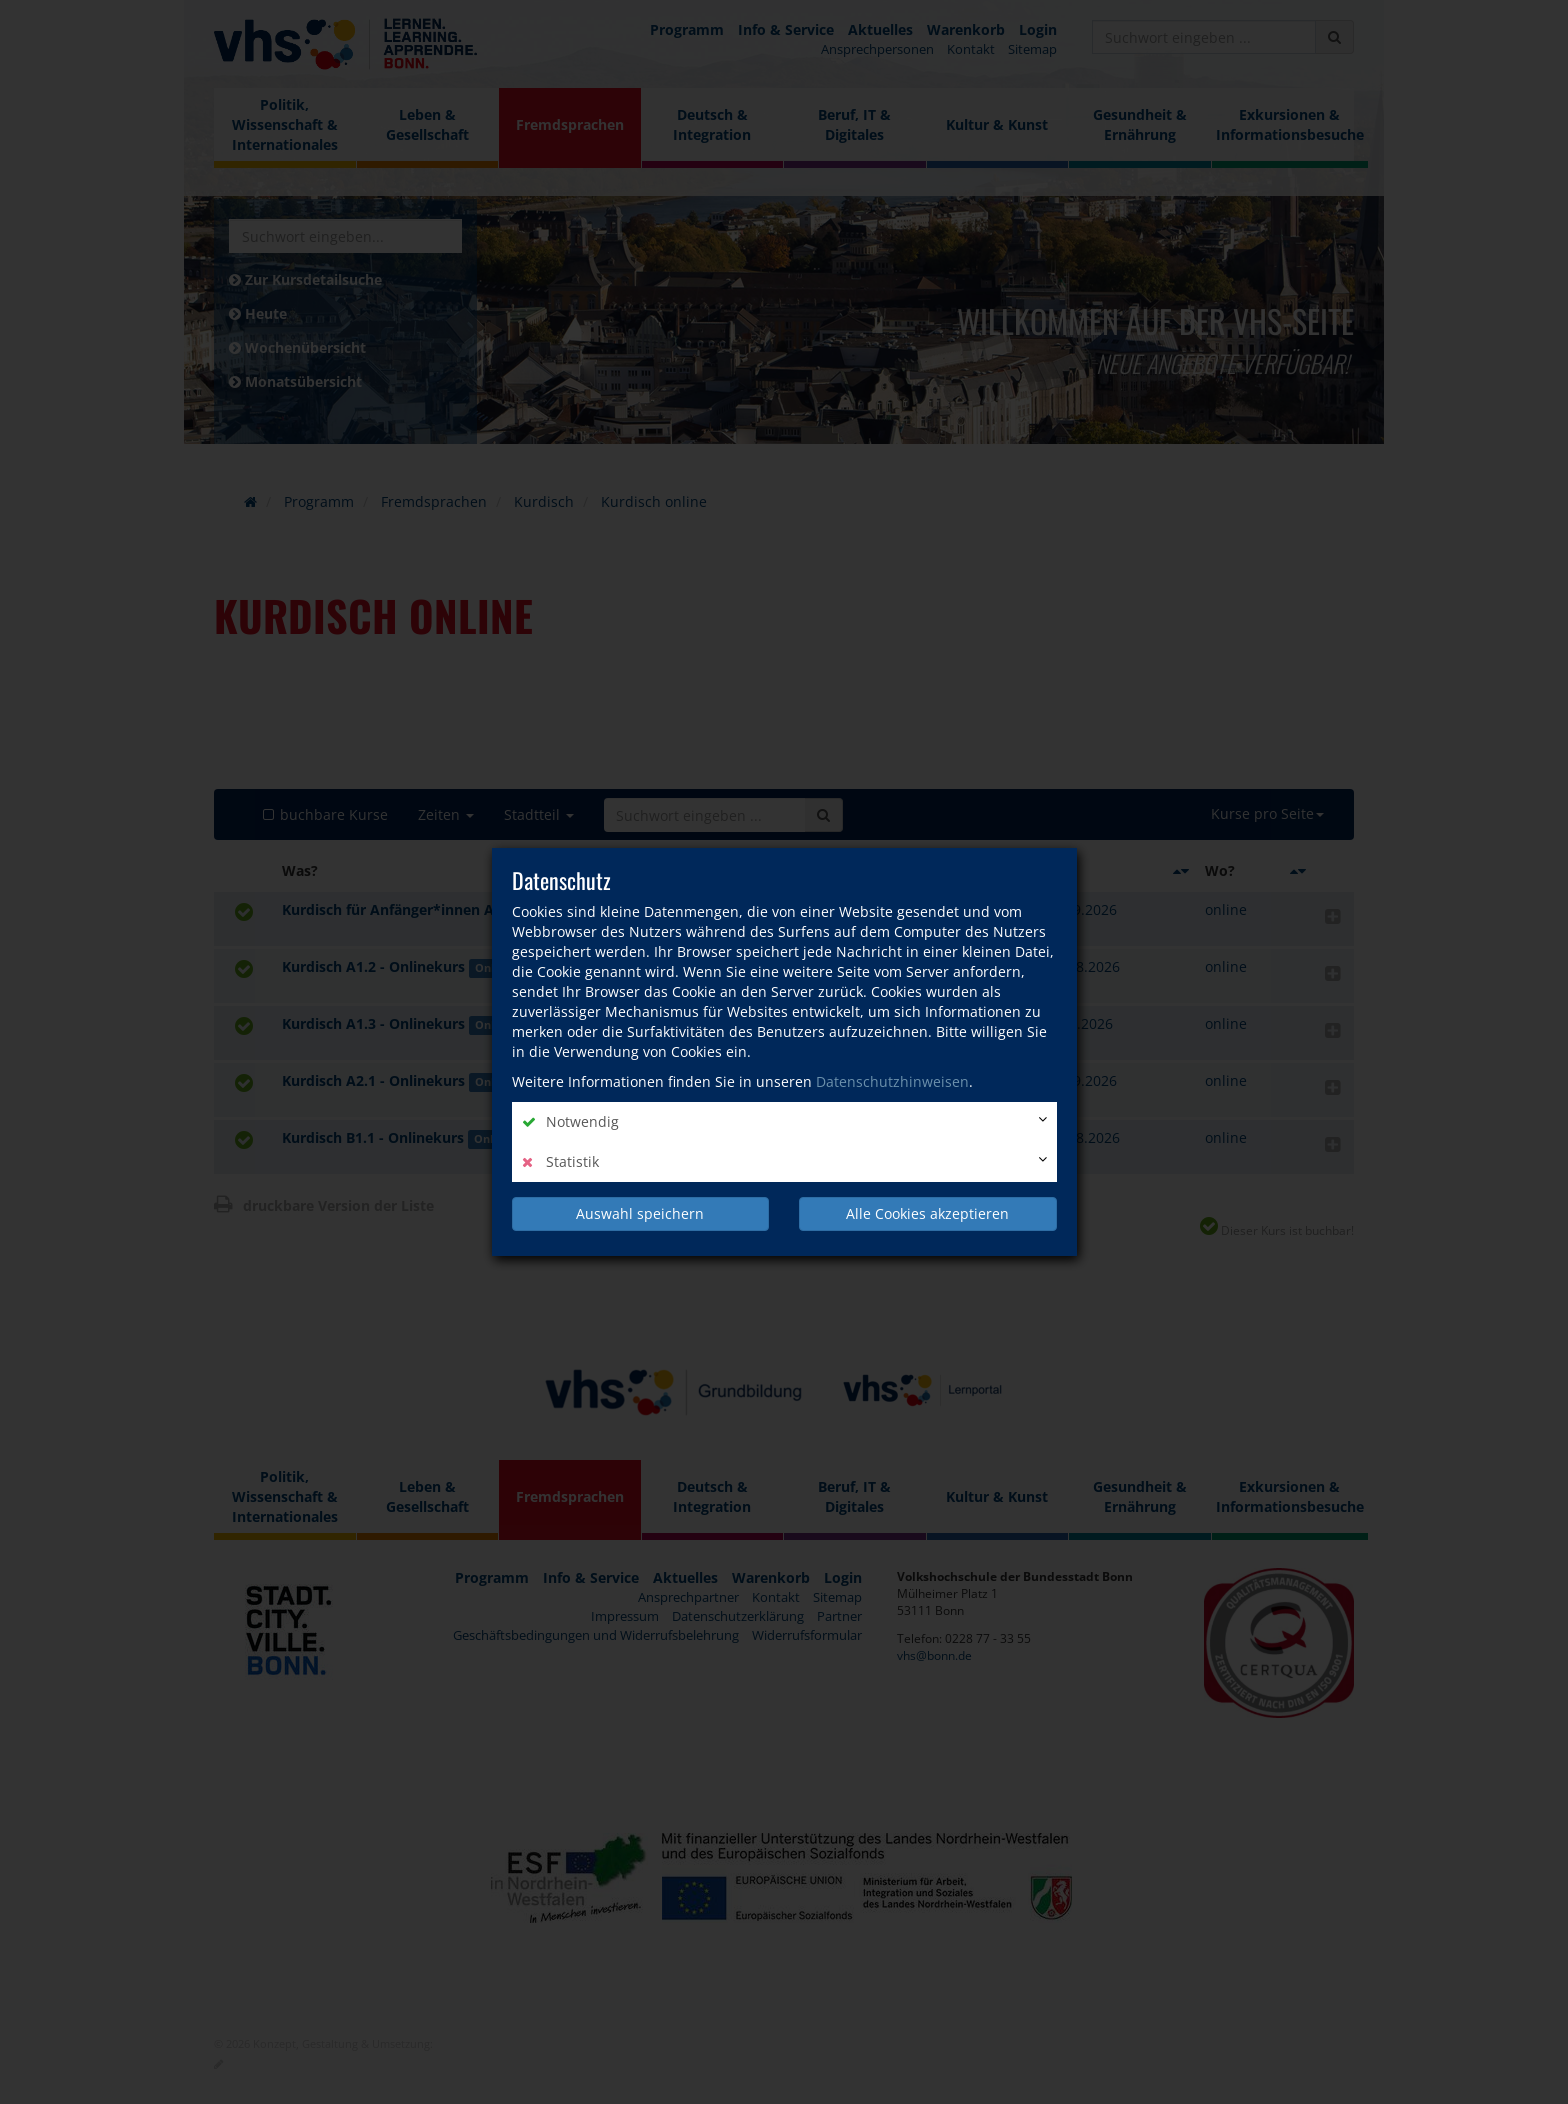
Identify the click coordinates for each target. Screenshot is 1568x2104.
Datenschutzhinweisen (892, 1081)
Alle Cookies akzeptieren (927, 1213)
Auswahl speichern (640, 1213)
